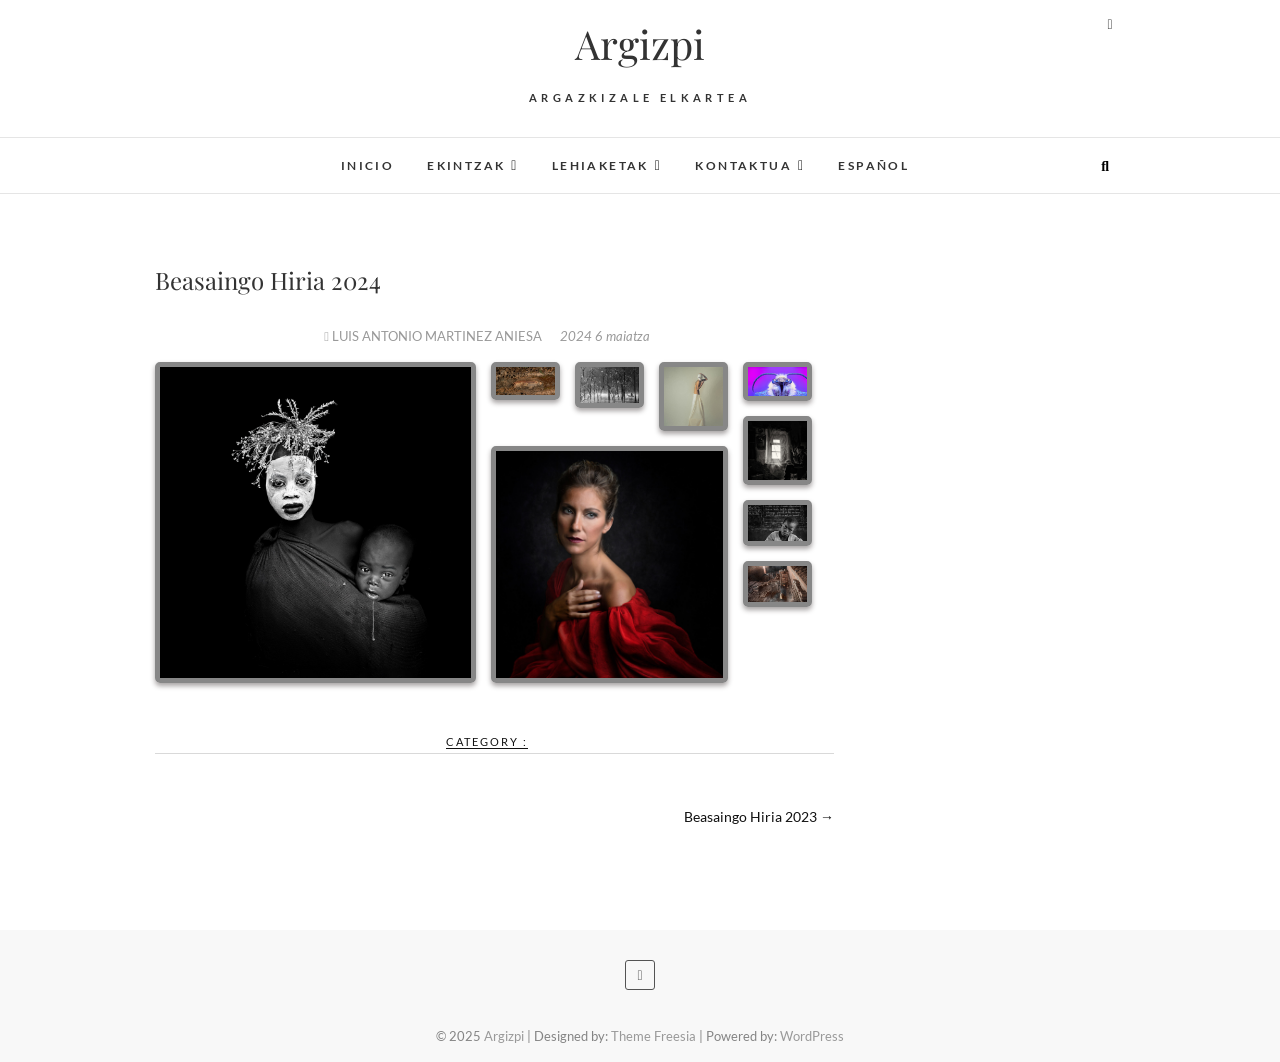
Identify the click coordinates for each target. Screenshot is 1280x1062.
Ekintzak (466, 165)
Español (873, 165)
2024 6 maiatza (605, 336)
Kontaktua (743, 165)
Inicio (367, 165)
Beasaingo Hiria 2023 (759, 816)
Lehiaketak (600, 165)
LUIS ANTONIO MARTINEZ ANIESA (434, 336)
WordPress (812, 1036)
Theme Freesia (653, 1036)
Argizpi (640, 44)
